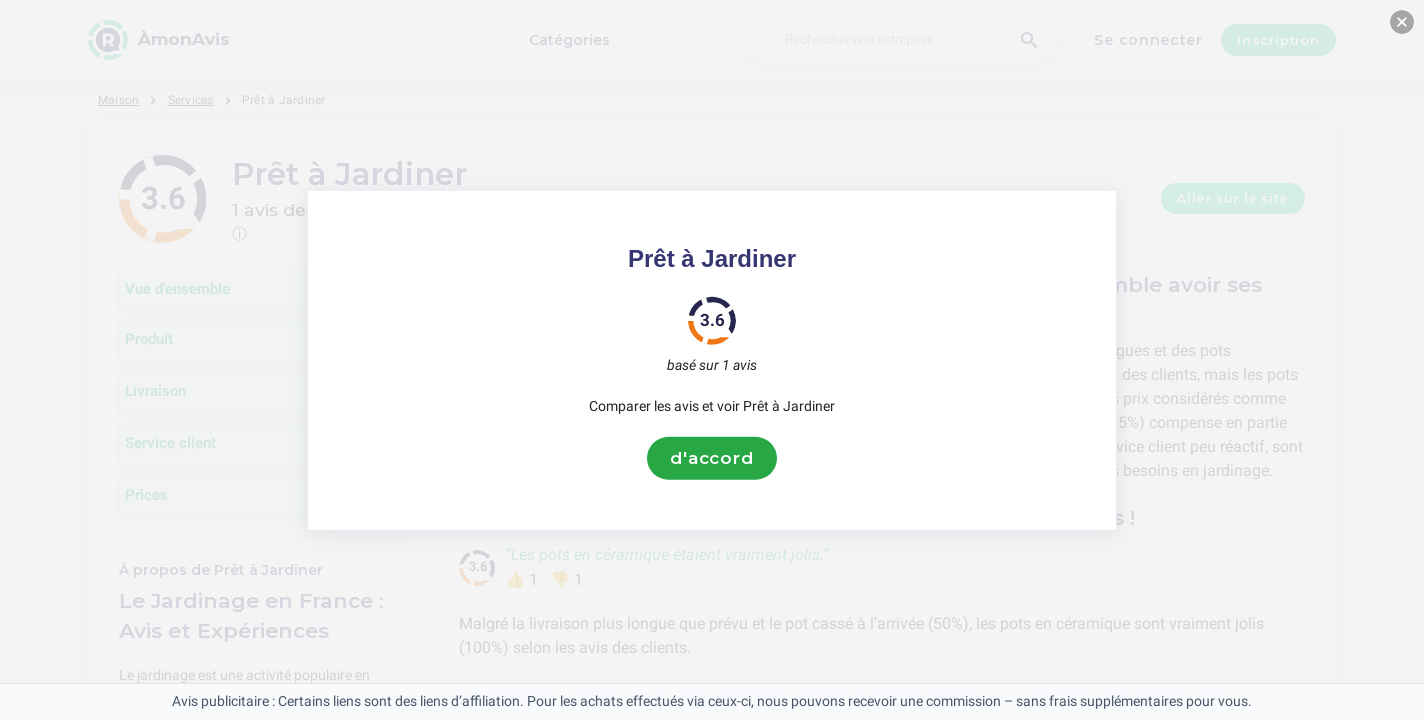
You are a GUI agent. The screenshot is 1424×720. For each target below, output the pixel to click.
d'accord (712, 458)
